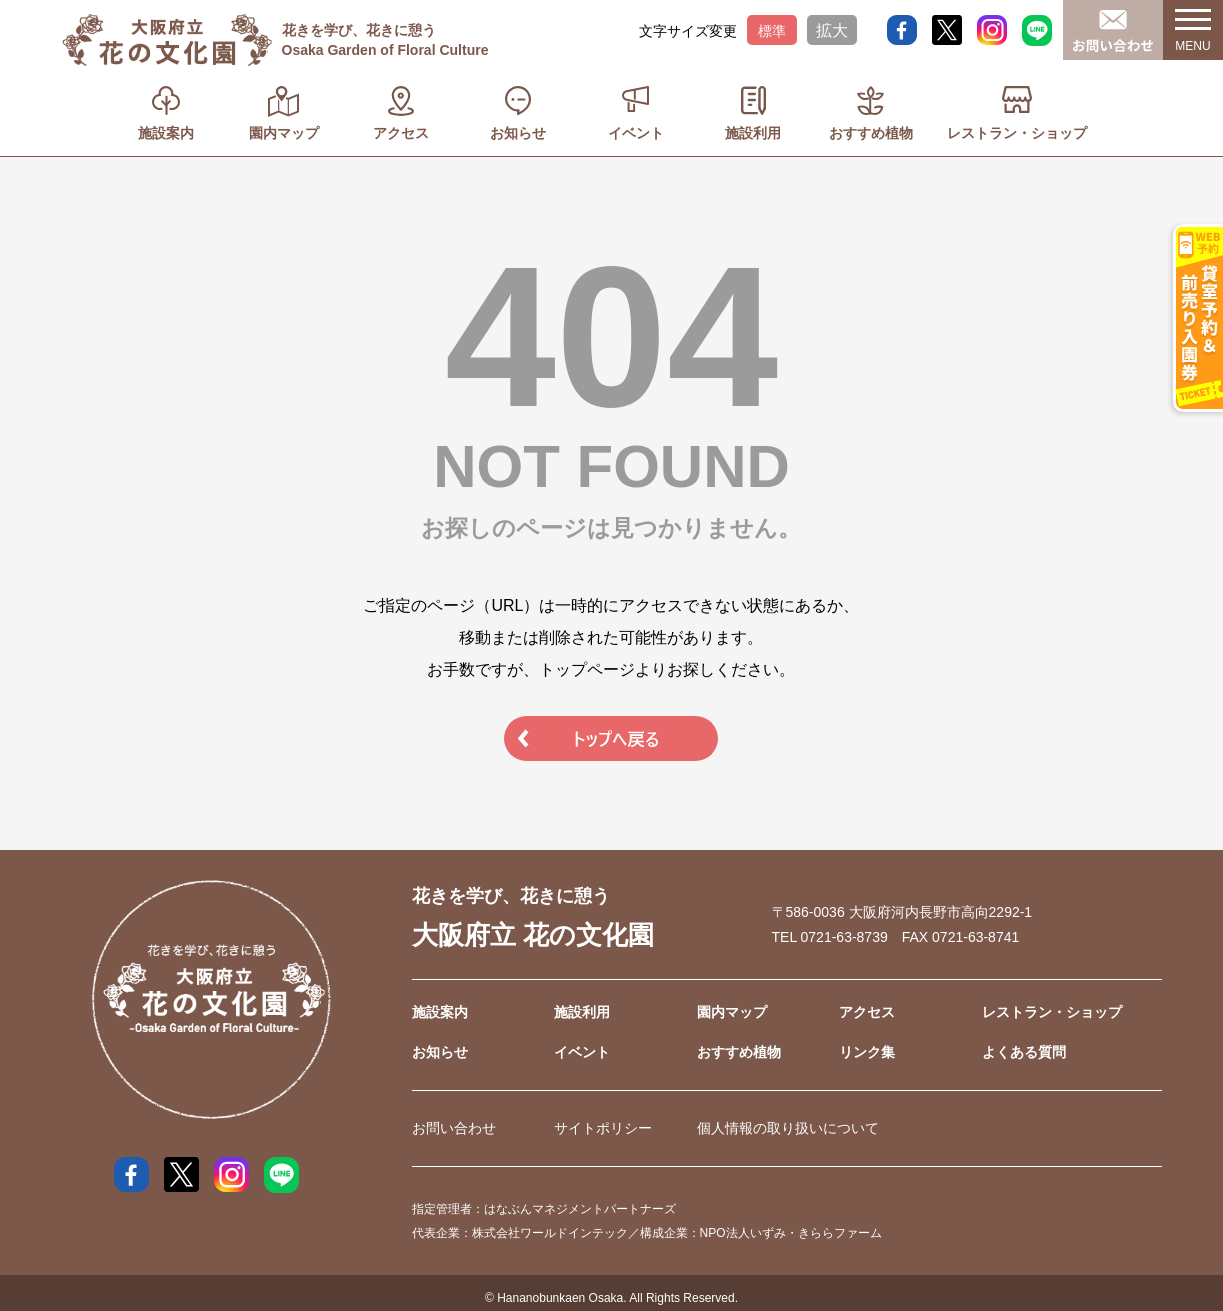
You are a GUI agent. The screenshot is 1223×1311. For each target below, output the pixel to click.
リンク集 (867, 1052)
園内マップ (284, 133)
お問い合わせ (454, 1128)
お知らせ (518, 133)
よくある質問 (1024, 1052)
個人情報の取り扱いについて (788, 1128)
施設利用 (753, 133)
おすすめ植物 (871, 133)
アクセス (401, 133)
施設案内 (166, 133)
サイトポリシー (603, 1128)
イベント (636, 133)
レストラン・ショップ (1017, 133)
